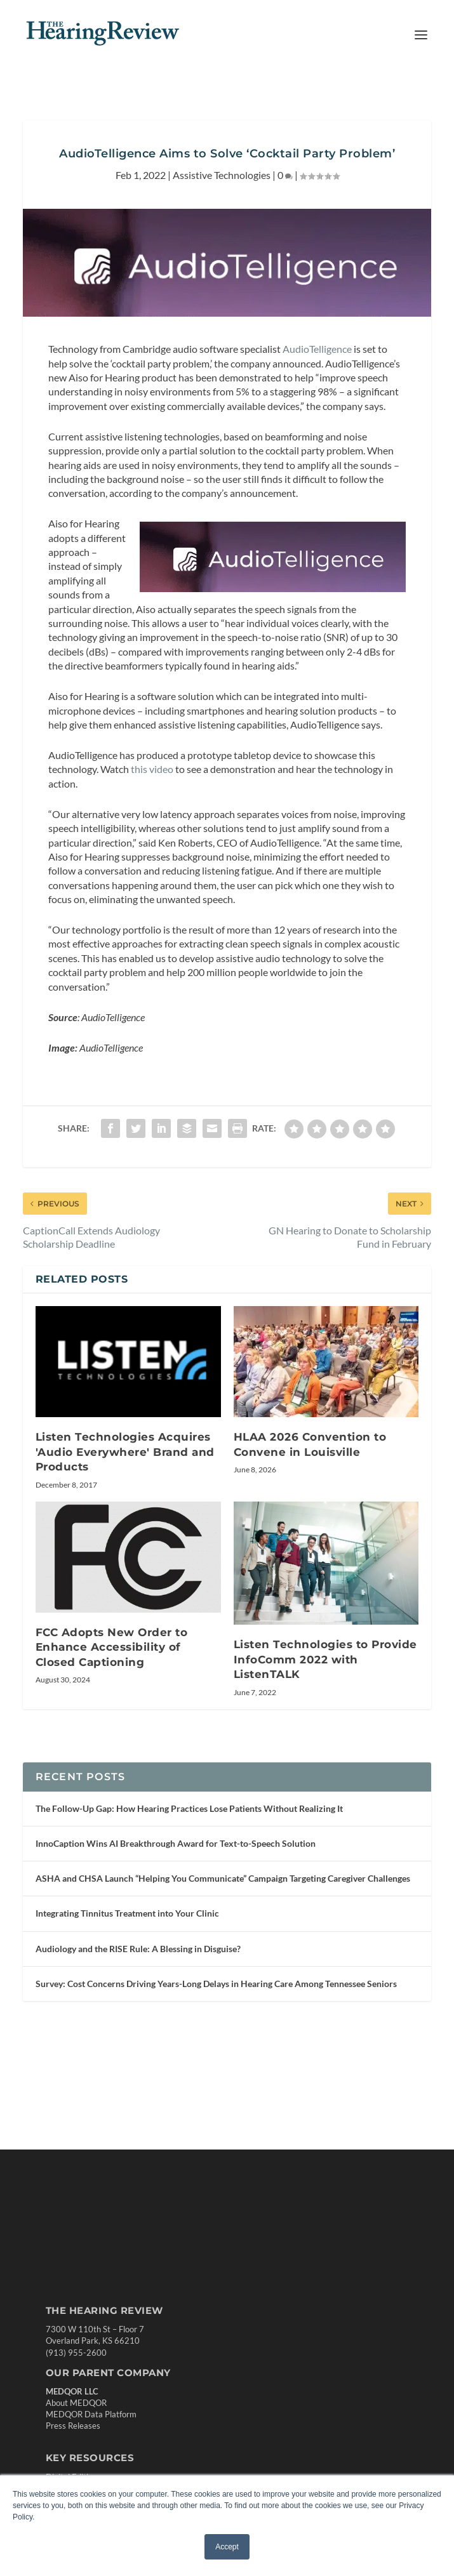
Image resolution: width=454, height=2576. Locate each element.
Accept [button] (227, 2546)
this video (152, 769)
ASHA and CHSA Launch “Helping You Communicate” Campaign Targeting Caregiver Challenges (223, 1878)
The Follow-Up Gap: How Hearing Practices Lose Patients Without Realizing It (189, 1808)
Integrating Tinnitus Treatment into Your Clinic (127, 1913)
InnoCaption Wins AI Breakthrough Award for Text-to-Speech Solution (176, 1843)
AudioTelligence (317, 349)
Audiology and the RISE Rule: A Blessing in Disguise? (138, 1948)
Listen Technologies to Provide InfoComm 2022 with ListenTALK (325, 1659)
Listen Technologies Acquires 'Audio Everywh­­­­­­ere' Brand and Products (125, 1451)
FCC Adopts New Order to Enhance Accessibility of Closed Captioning (112, 1647)
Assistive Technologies (221, 175)
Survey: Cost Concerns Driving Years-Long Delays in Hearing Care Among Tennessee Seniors (216, 1983)
